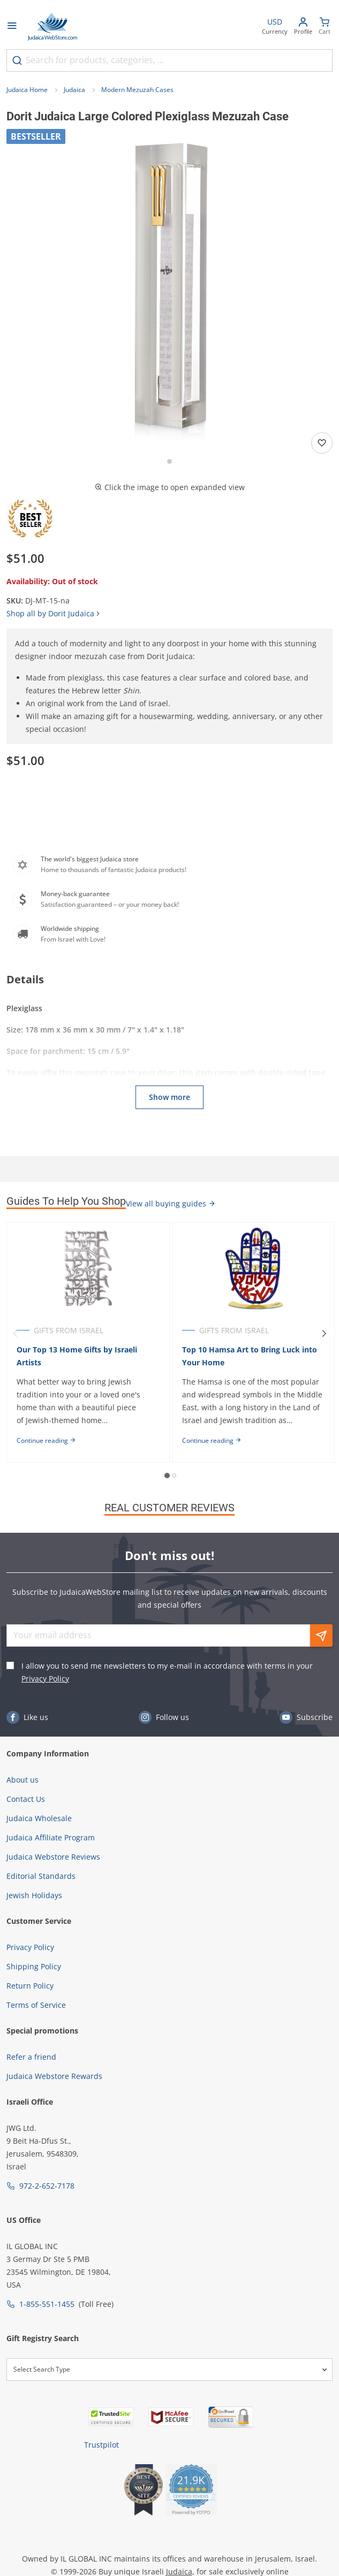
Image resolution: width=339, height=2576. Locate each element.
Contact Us (25, 1799)
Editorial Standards (41, 1876)
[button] (169, 292)
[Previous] (15, 1333)
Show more (169, 1097)
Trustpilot (101, 2445)
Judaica (74, 89)
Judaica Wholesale (39, 1818)
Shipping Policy (33, 1966)
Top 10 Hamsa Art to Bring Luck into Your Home (249, 1355)
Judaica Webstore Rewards (54, 2076)
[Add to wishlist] (322, 443)
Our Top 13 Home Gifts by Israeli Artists (77, 1355)
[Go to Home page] (52, 27)
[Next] (324, 1333)
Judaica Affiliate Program (50, 1837)
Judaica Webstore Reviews (53, 1857)
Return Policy (30, 1986)
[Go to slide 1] (169, 461)
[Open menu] (11, 27)
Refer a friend (31, 2057)
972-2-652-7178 (46, 2186)
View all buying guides (171, 1203)
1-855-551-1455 (46, 2304)
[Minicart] (324, 27)
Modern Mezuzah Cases (137, 89)
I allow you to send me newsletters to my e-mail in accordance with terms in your (167, 1672)
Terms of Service (36, 2005)
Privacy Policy (45, 1678)
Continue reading (46, 1440)
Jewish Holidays (34, 1895)
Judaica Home (27, 89)
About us (22, 1780)
